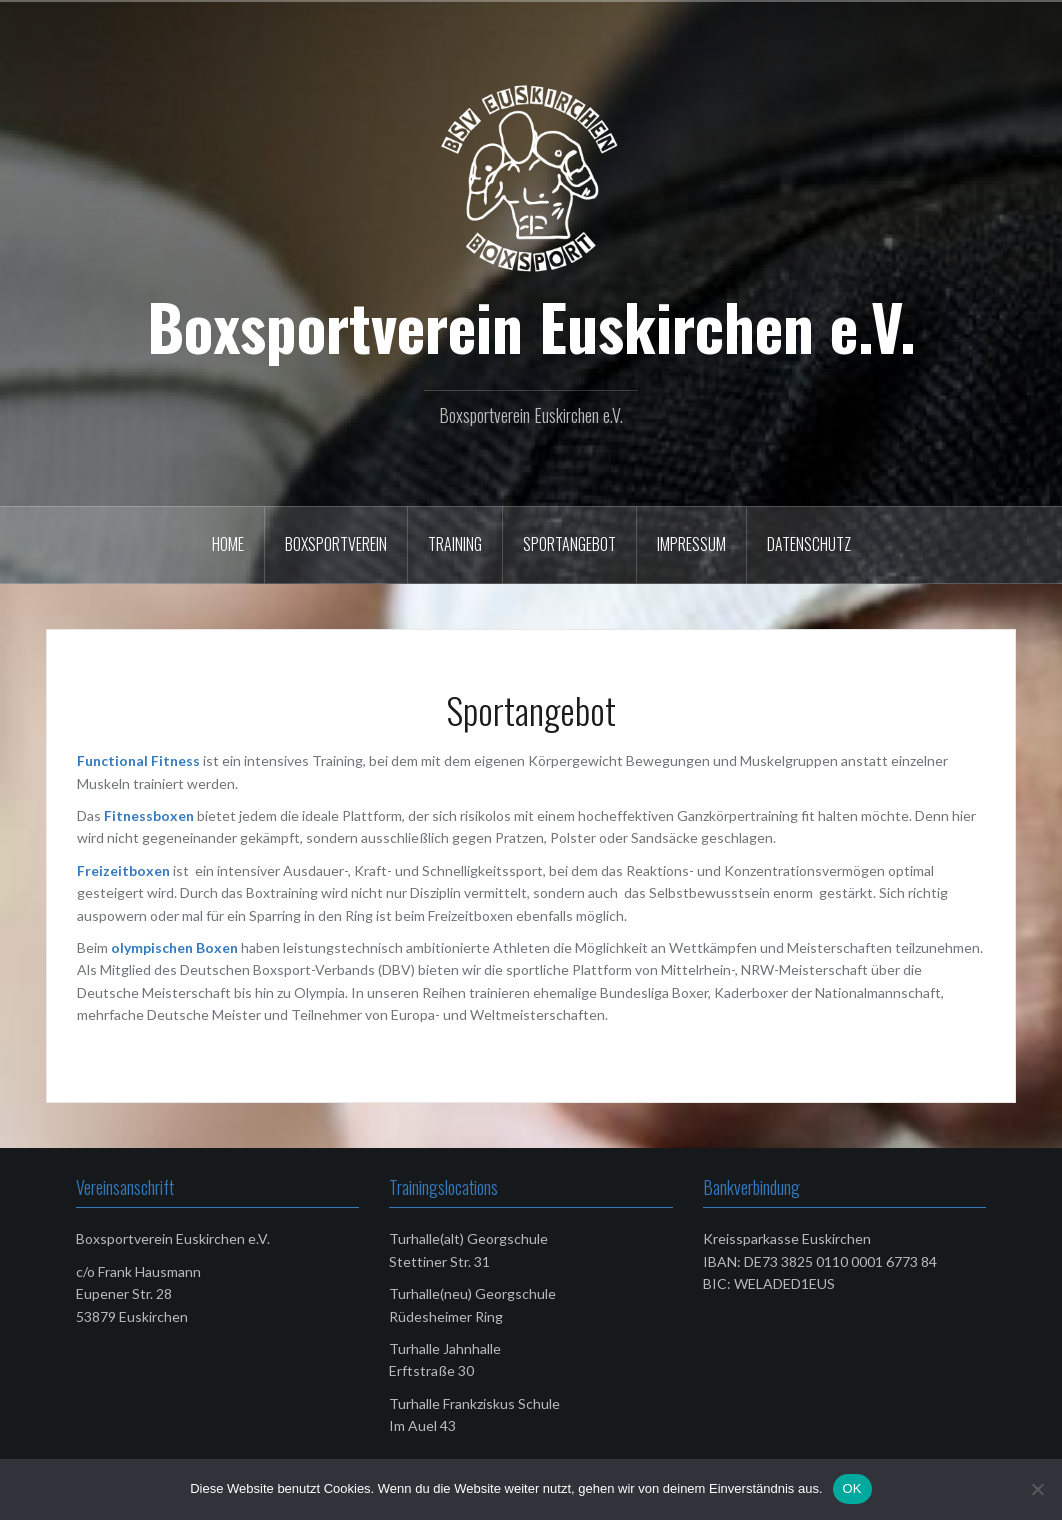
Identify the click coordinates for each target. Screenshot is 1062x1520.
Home (228, 544)
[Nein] (1037, 1489)
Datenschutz (809, 544)
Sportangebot (569, 544)
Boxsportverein (336, 544)
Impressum (691, 544)
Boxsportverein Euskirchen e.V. (531, 326)
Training (455, 544)
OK (852, 1488)
